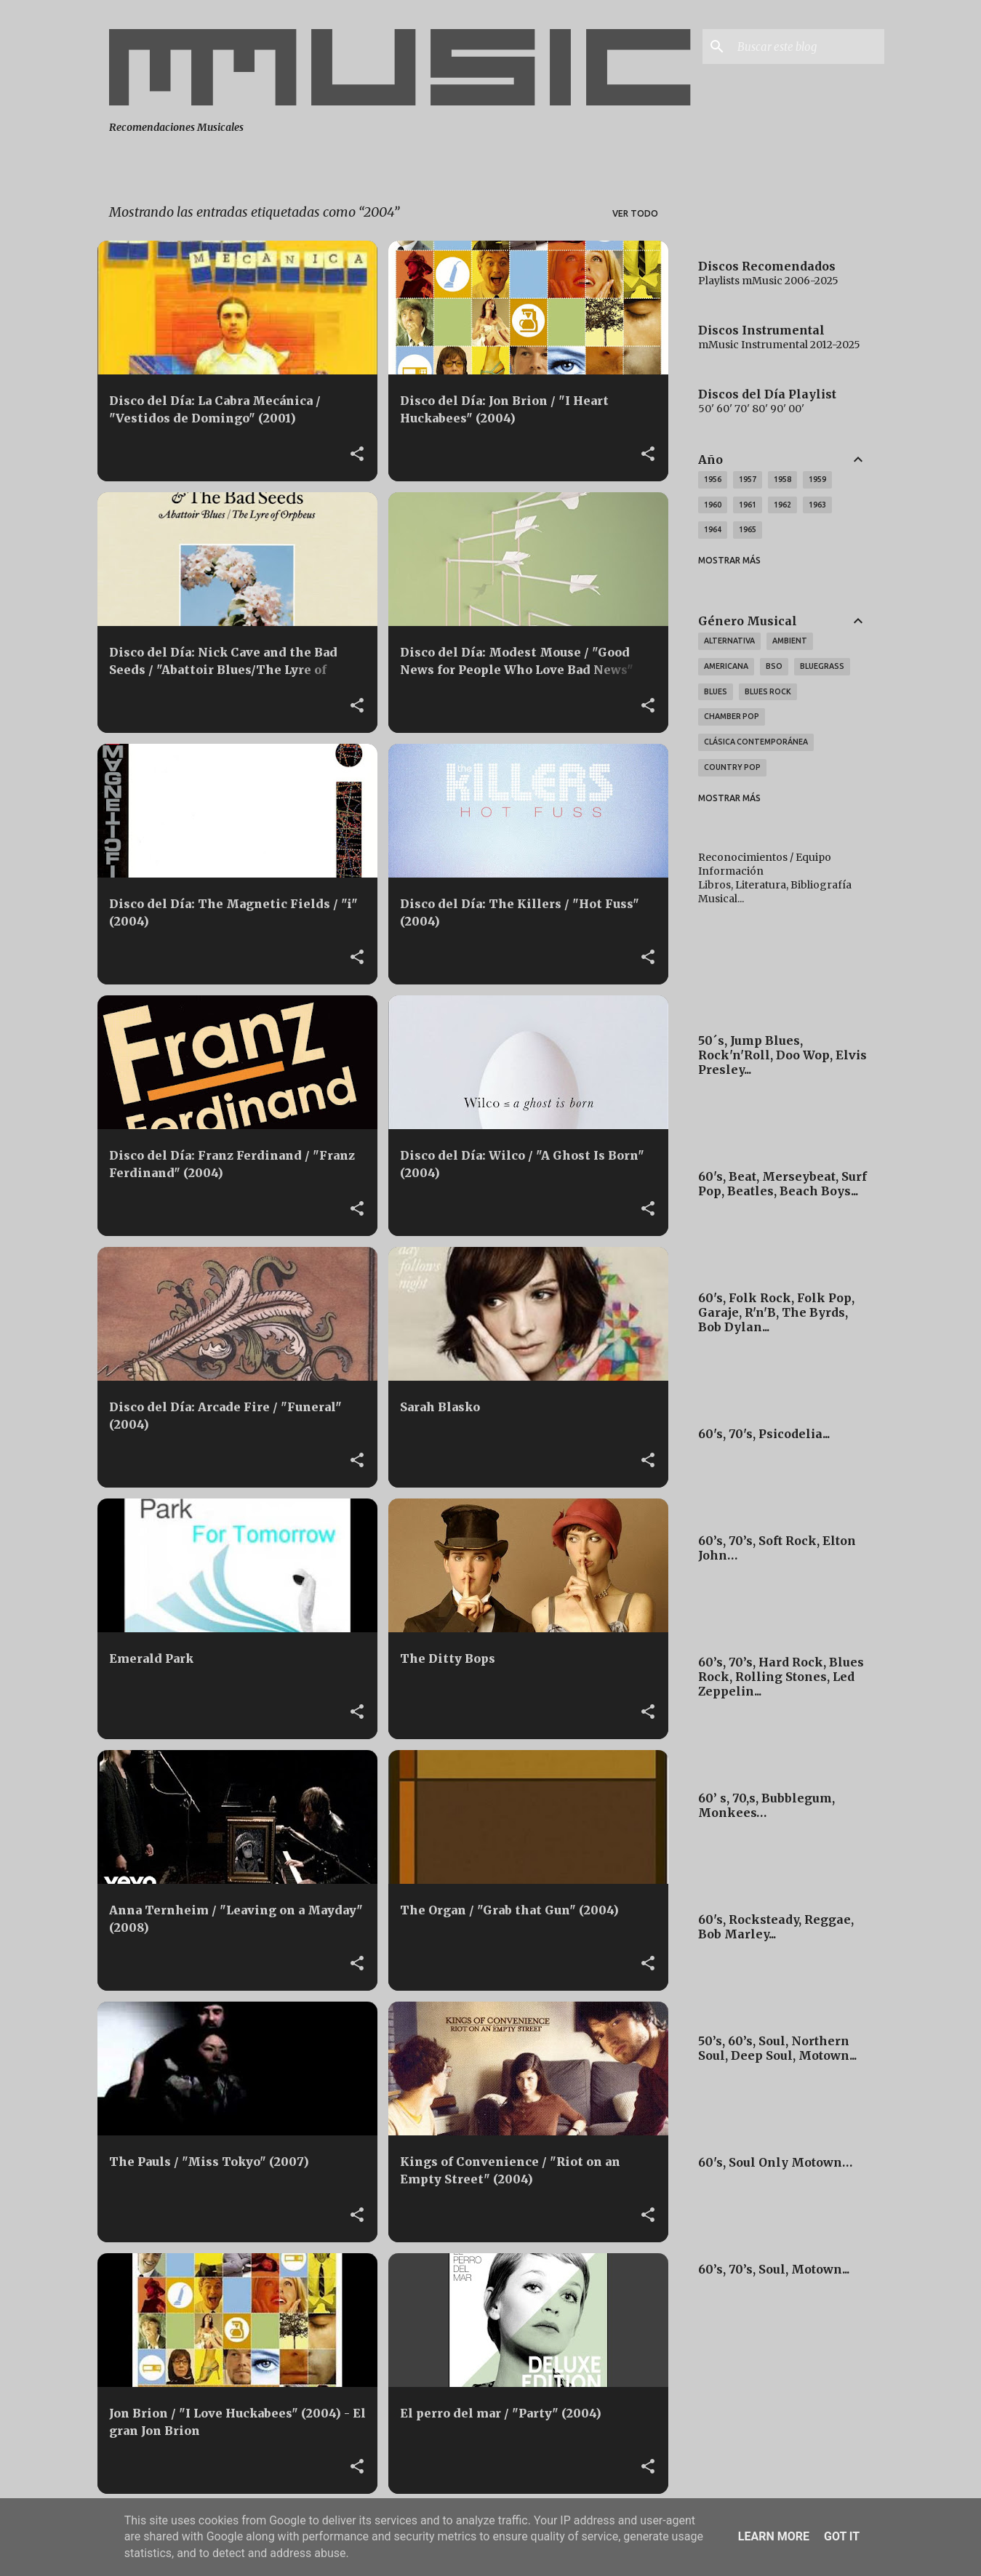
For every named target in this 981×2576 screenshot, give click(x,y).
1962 (782, 504)
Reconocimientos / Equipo (764, 857)
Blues (715, 691)
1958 (782, 479)
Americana (726, 666)
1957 (747, 479)
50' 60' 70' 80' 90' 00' (751, 408)
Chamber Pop (731, 716)
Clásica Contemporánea (756, 741)
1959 (817, 479)
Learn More (773, 2536)
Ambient (789, 640)
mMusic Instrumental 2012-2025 (779, 344)
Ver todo (635, 213)
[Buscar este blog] (808, 46)
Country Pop (732, 767)
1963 (817, 504)
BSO (774, 666)
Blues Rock (768, 691)
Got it (842, 2536)
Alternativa (729, 640)
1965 (747, 529)
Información (731, 871)
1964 (712, 529)
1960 (712, 504)
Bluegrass (822, 666)
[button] (357, 454)
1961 (747, 504)
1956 (712, 479)
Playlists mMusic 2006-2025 (768, 280)
